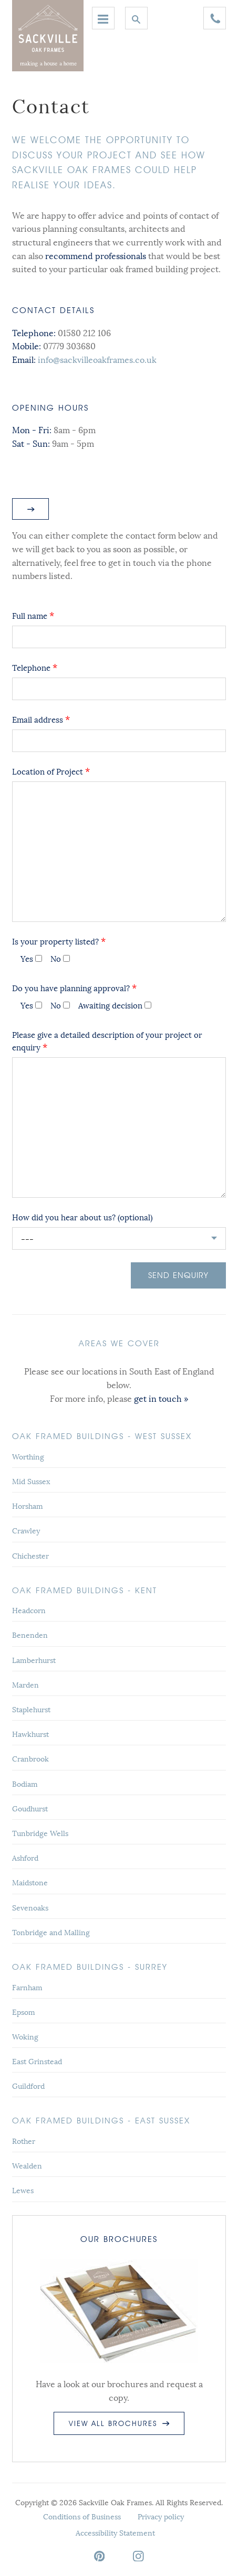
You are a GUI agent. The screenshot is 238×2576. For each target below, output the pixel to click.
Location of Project (51, 771)
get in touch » (161, 1397)
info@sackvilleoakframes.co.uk (97, 359)
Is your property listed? (59, 941)
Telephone (34, 667)
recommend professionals (95, 255)
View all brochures (119, 2423)
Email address (41, 719)
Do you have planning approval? (74, 987)
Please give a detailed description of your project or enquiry (107, 1040)
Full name (33, 615)
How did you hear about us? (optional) (82, 1216)
